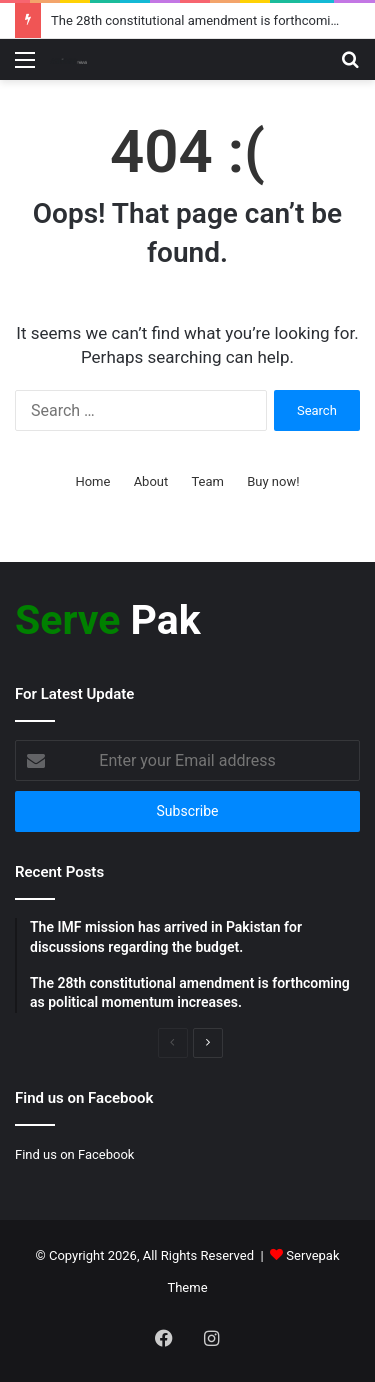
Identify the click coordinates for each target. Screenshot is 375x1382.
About (151, 481)
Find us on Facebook (74, 1154)
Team (207, 481)
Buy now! (273, 481)
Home (92, 481)
